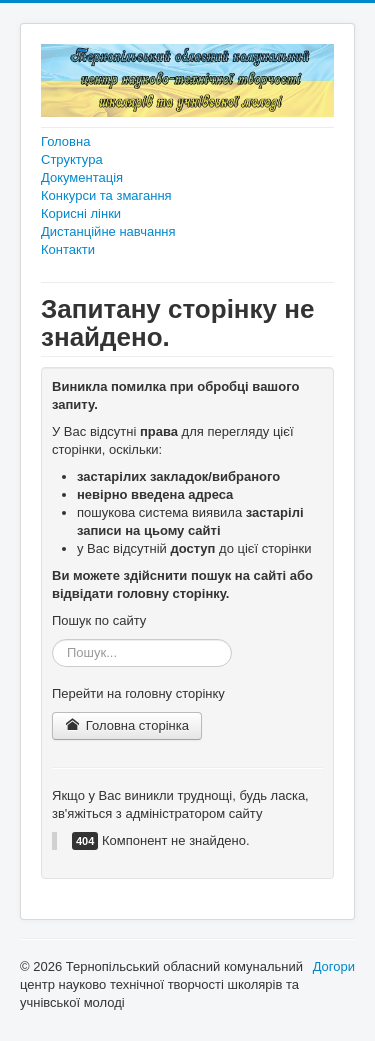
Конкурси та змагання (106, 195)
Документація (82, 177)
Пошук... (52, 639)
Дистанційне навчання (108, 231)
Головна (65, 141)
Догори (334, 966)
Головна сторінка (127, 725)
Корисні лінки (81, 213)
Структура (72, 159)
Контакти (68, 249)
